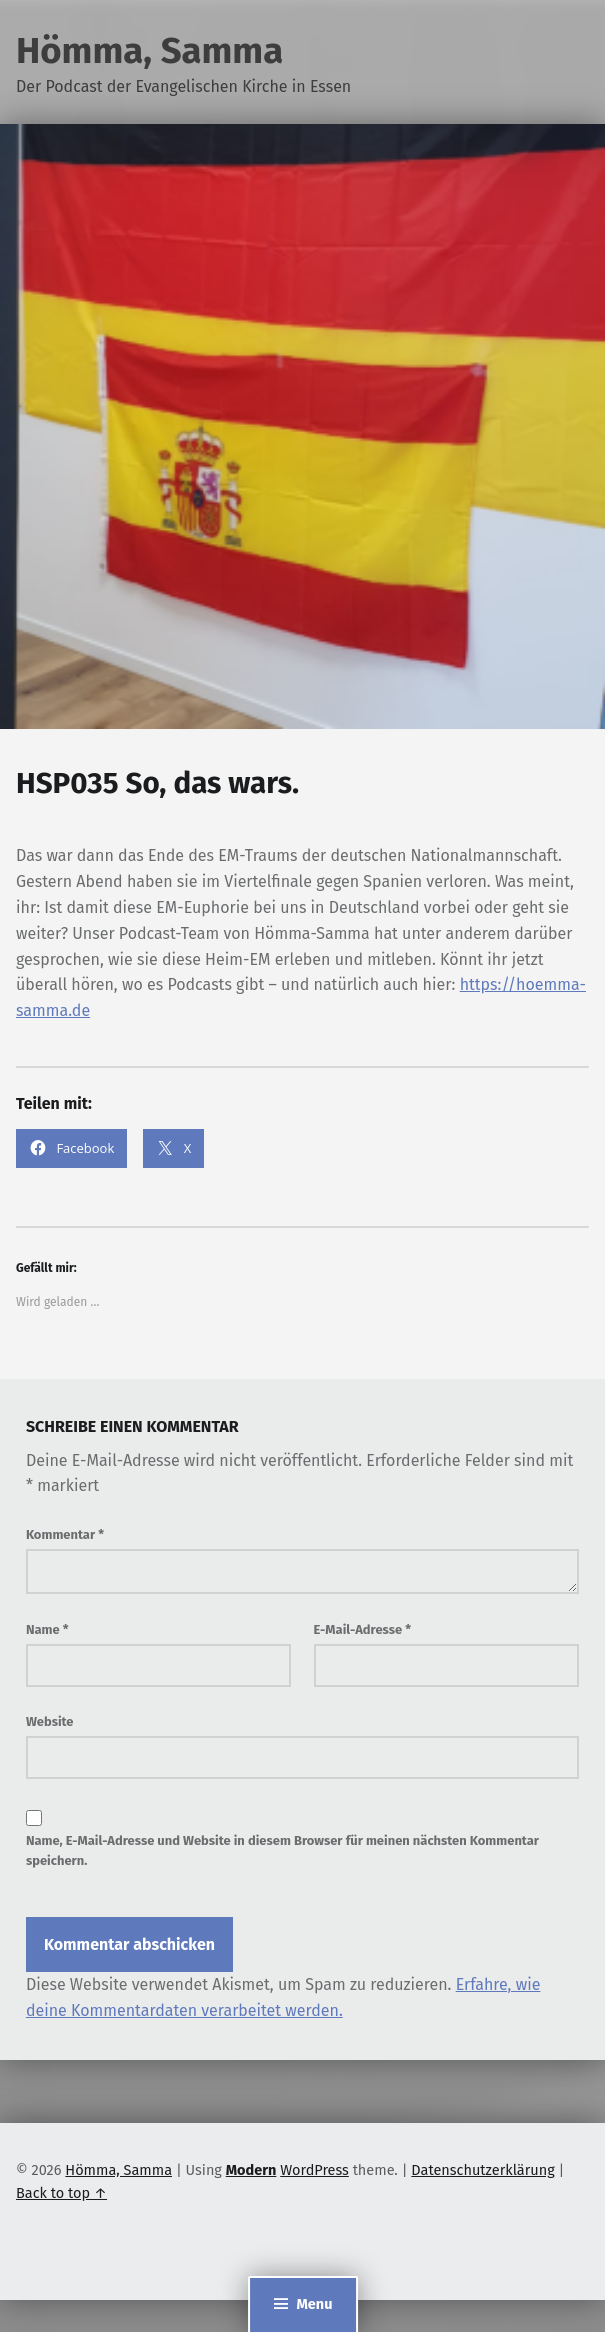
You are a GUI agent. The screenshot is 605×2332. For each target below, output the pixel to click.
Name (47, 1629)
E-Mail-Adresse (362, 1629)
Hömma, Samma (149, 51)
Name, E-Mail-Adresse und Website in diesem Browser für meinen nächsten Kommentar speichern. (282, 1851)
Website (50, 1721)
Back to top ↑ (61, 2193)
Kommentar (65, 1534)
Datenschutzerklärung (482, 2170)
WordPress (314, 2170)
